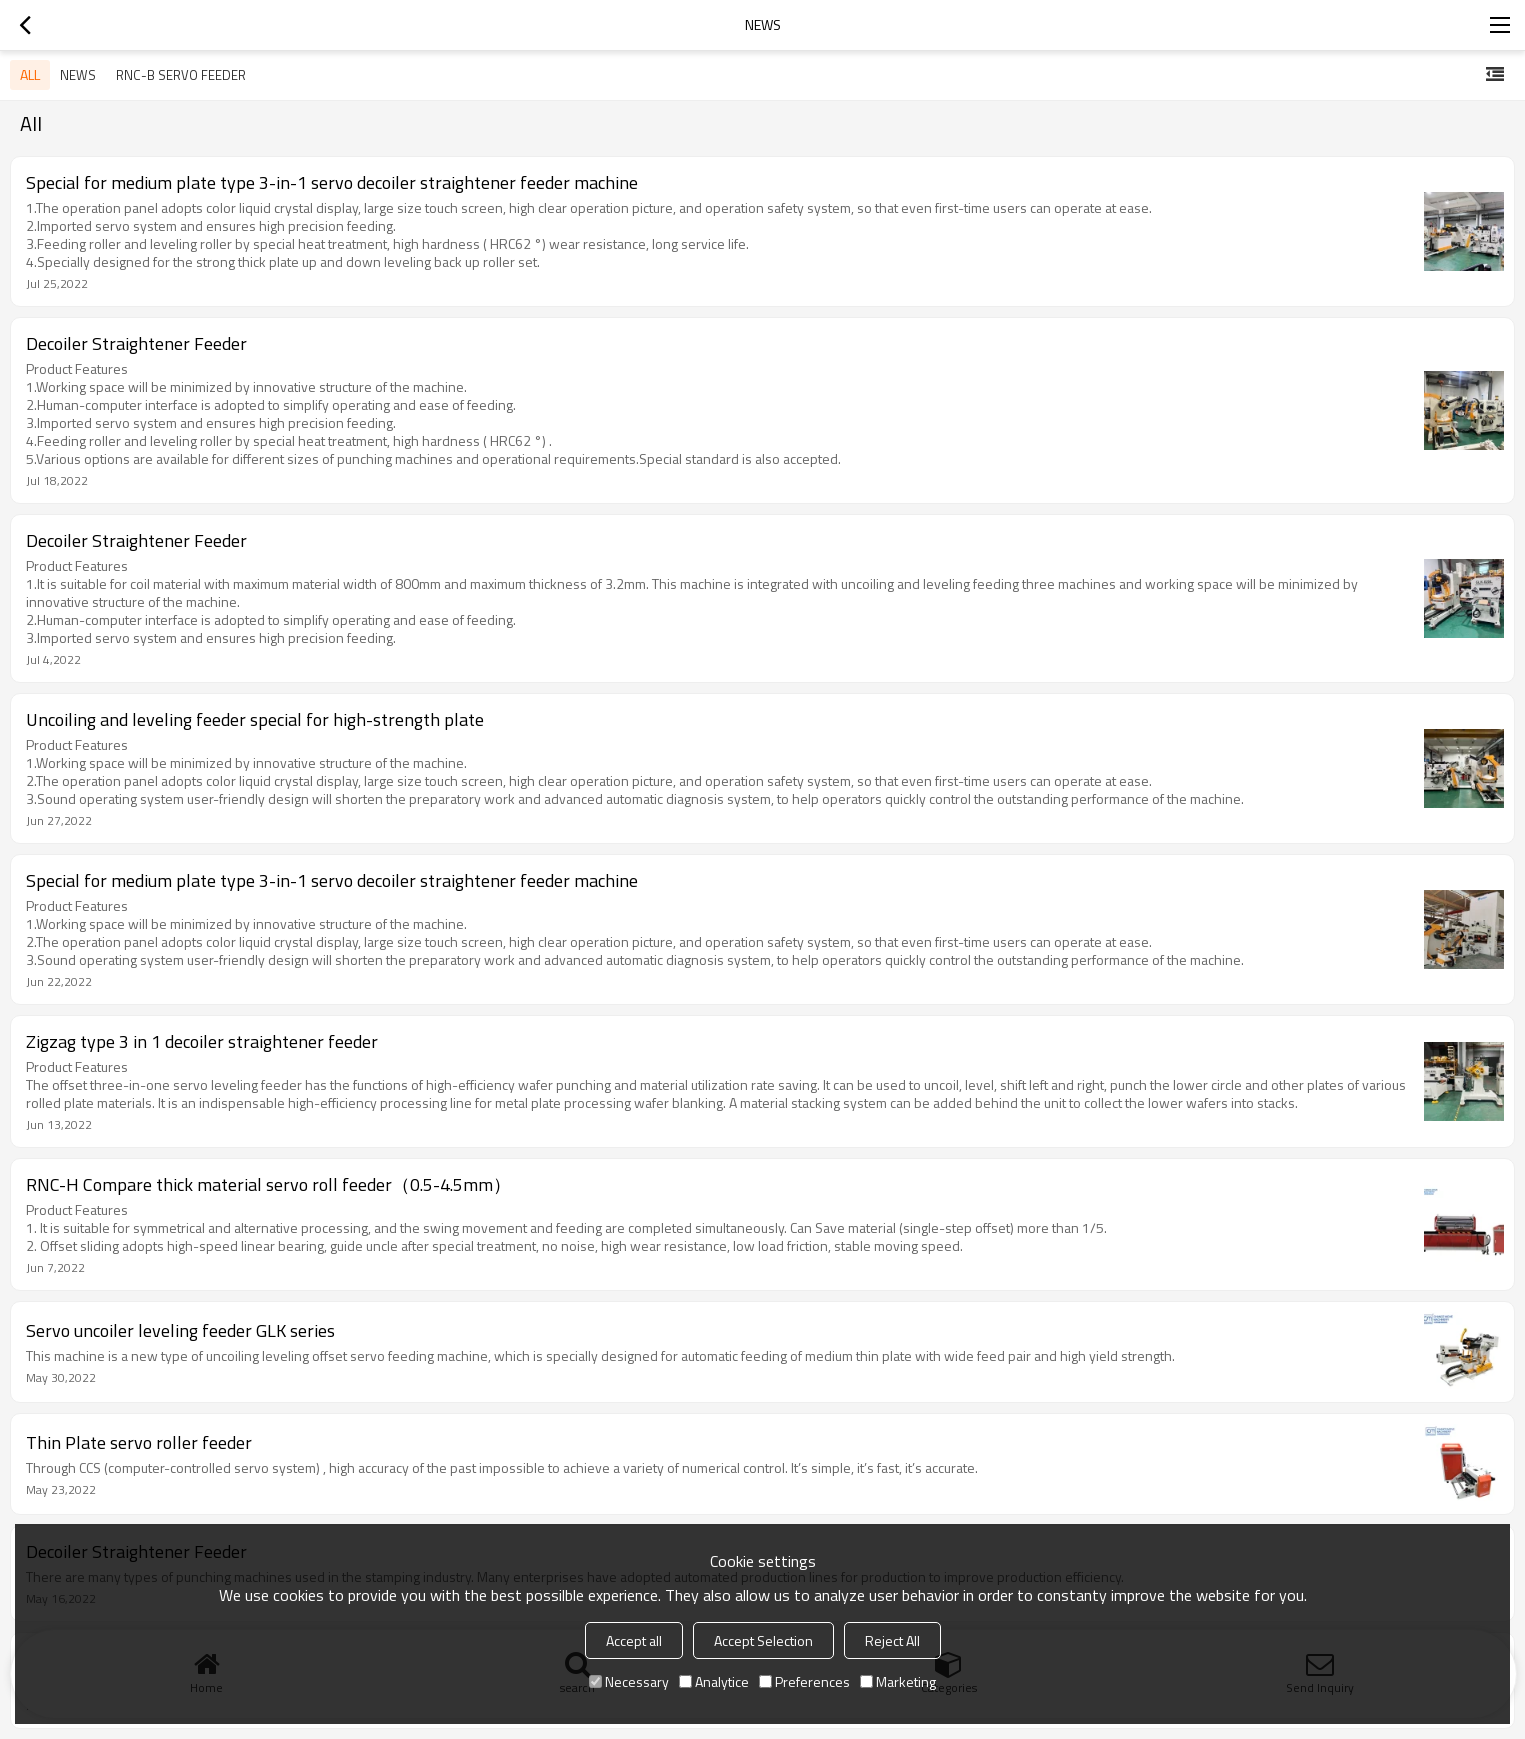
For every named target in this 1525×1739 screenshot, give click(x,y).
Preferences (804, 1681)
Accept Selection (763, 1640)
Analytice (714, 1681)
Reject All (892, 1640)
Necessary (629, 1681)
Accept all (634, 1640)
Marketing (898, 1681)
